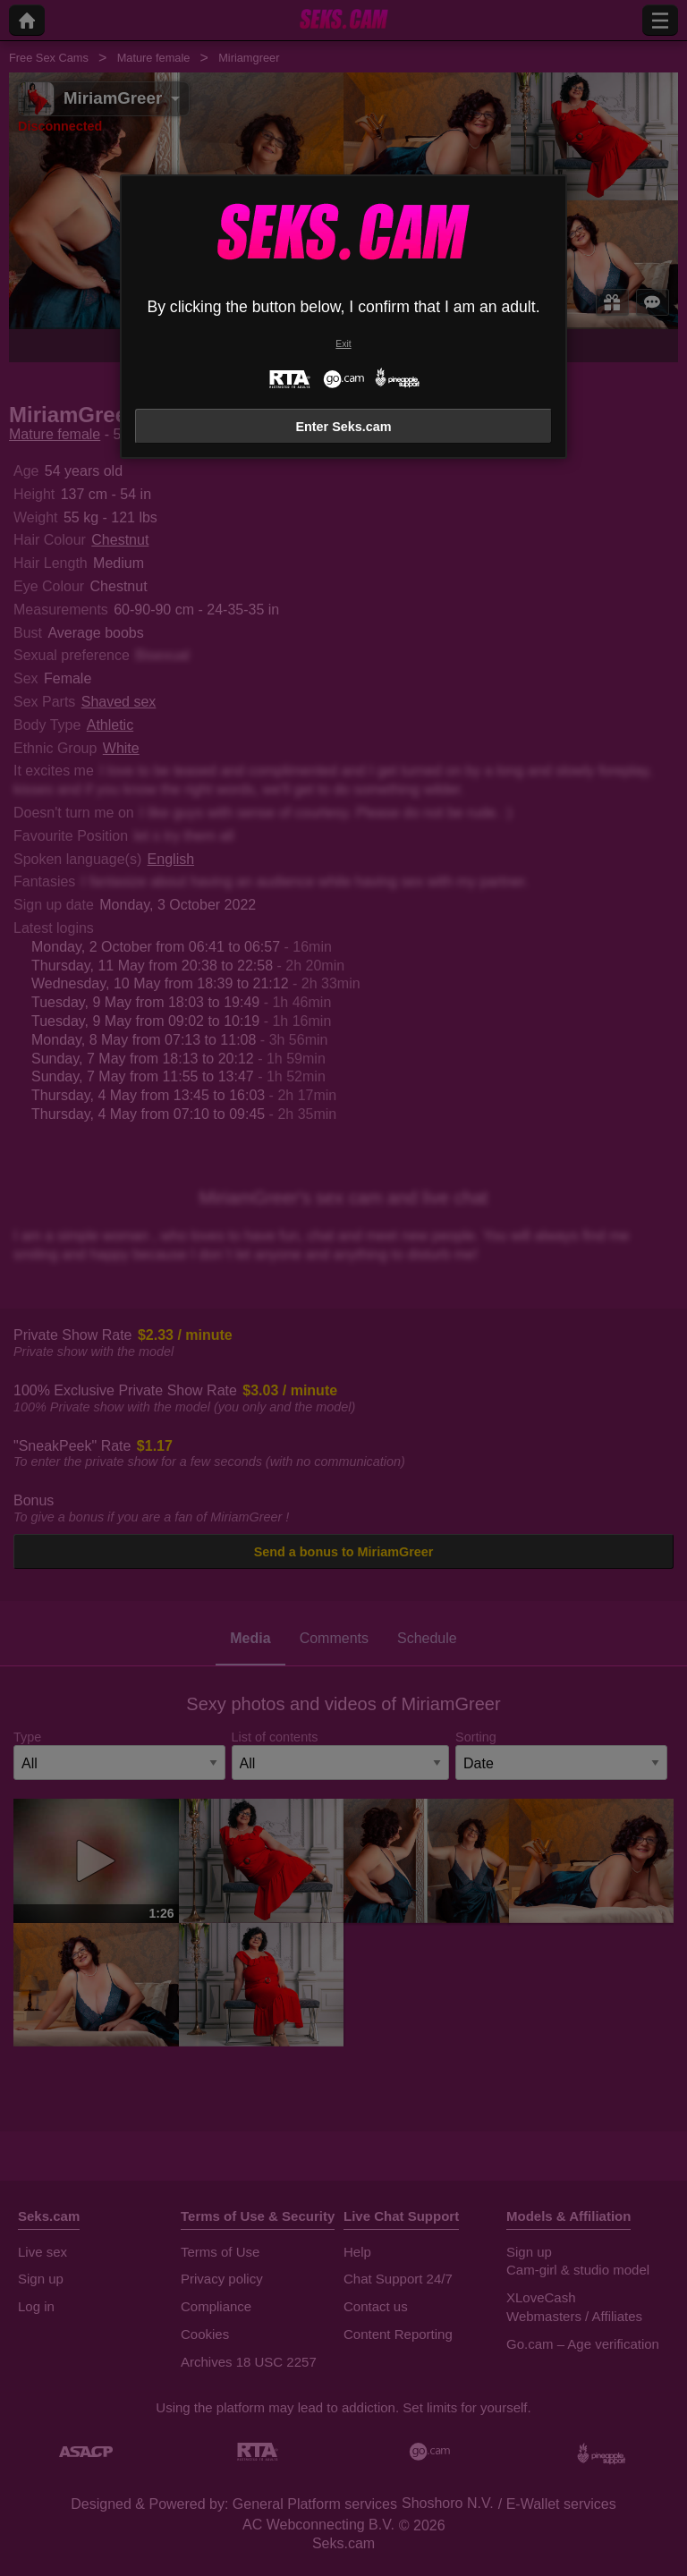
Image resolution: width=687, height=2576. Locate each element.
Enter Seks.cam (343, 426)
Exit (343, 344)
